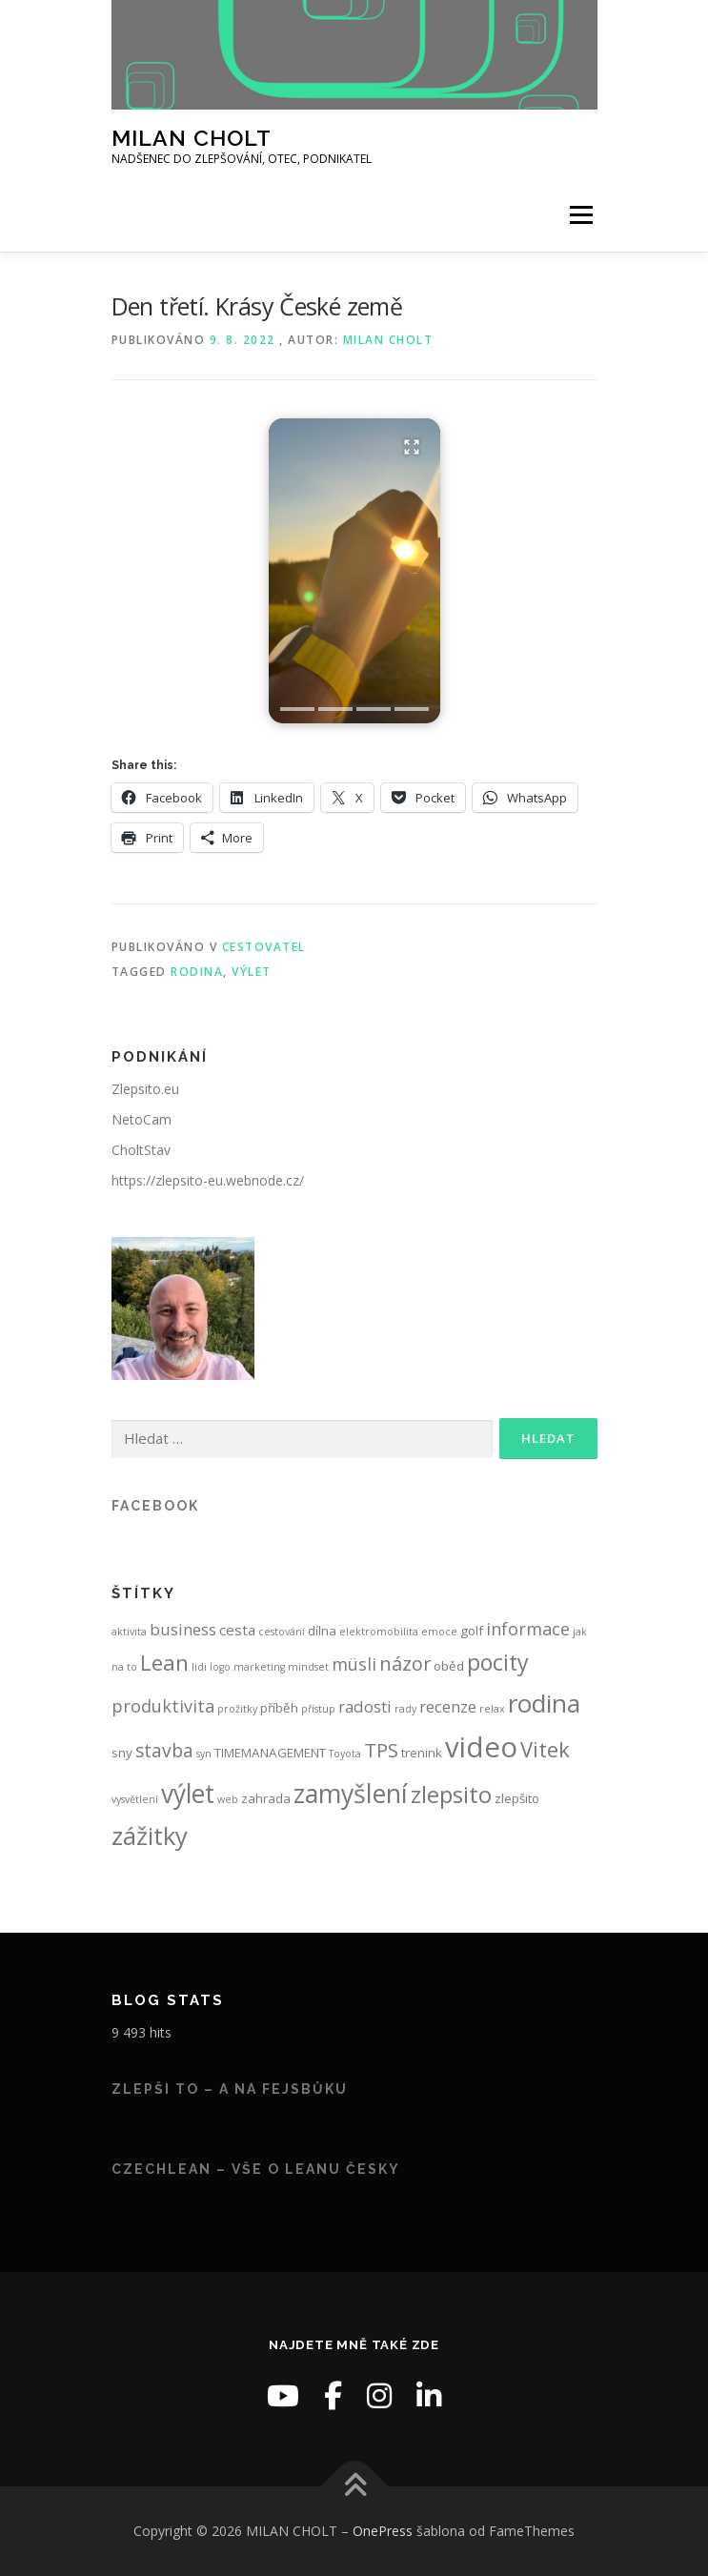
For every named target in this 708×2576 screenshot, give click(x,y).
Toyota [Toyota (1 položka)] (345, 1753)
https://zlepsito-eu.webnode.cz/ (207, 1180)
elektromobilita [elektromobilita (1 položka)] (378, 1631)
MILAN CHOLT (191, 138)
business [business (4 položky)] (183, 1629)
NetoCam (141, 1119)
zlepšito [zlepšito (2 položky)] (517, 1798)
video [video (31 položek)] (481, 1747)
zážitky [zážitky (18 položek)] (149, 1835)
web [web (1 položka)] (227, 1799)
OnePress (383, 2531)
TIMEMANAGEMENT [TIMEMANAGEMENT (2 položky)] (270, 1752)
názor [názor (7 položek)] (405, 1663)
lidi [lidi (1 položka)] (199, 1666)
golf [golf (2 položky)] (471, 1630)
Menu (580, 216)
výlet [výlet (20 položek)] (187, 1793)
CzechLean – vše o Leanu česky (255, 2169)
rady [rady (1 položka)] (405, 1708)
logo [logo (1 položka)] (220, 1666)
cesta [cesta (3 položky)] (237, 1629)
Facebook (155, 1505)
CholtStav (141, 1150)
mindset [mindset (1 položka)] (308, 1666)
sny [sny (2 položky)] (121, 1752)
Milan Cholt (388, 340)
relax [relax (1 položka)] (492, 1708)
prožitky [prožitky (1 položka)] (237, 1708)
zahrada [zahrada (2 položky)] (266, 1798)
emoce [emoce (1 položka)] (439, 1631)
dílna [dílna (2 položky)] (322, 1630)
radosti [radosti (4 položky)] (365, 1706)
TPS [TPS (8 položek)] (381, 1749)
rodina (197, 971)
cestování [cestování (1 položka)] (281, 1631)
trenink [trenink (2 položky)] (421, 1752)
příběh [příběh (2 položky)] (279, 1707)
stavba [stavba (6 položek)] (164, 1750)
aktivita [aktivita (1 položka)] (129, 1631)
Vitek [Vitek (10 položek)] (545, 1748)
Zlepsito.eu (145, 1089)
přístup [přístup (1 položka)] (318, 1708)
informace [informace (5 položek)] (528, 1628)
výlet (252, 971)
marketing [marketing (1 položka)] (259, 1666)
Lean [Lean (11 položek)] (164, 1662)
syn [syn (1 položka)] (204, 1753)
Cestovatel (264, 947)
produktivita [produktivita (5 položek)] (162, 1705)
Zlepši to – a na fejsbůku (229, 2089)
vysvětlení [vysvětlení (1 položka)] (134, 1799)
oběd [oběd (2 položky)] (449, 1665)
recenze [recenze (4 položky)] (447, 1706)
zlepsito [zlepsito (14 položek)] (451, 1794)
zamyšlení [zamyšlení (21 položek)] (350, 1793)
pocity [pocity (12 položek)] (498, 1662)
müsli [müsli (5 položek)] (354, 1664)
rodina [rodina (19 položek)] (544, 1703)
